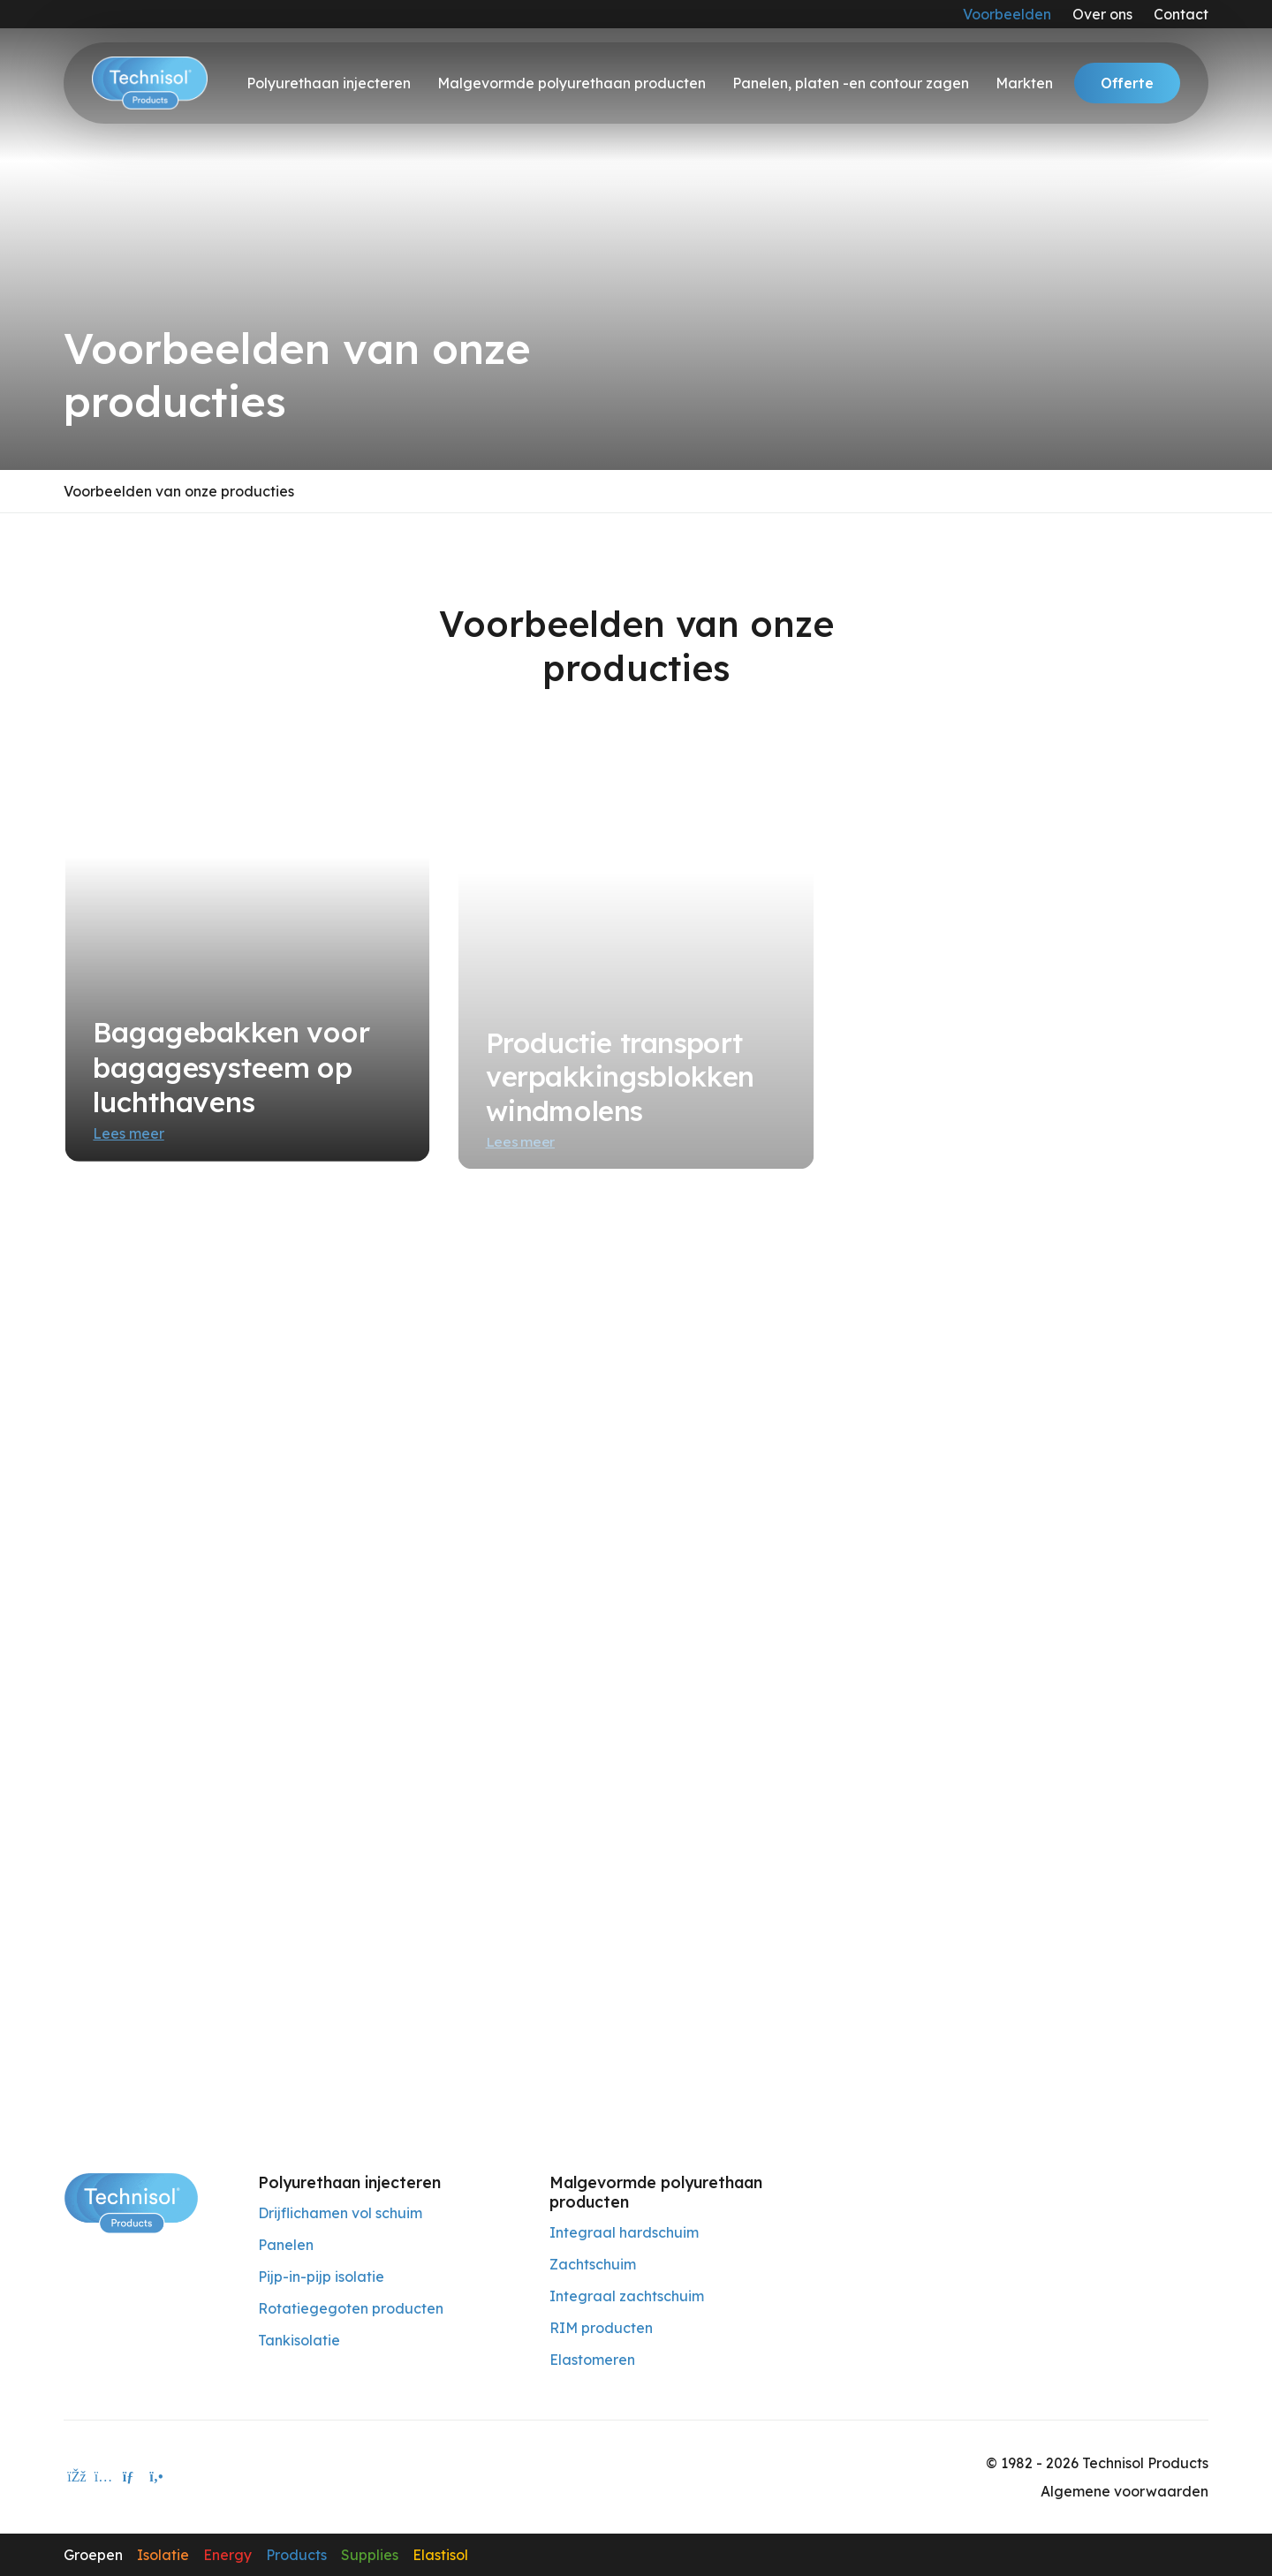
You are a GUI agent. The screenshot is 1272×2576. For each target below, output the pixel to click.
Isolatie (163, 2555)
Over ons (1102, 14)
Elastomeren (592, 2359)
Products (296, 2555)
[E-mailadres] (130, 2477)
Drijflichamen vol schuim (340, 2213)
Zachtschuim (592, 2264)
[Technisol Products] (131, 2201)
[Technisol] (150, 83)
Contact (1181, 14)
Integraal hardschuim (624, 2232)
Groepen (93, 2555)
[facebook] (77, 2477)
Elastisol (440, 2555)
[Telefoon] (156, 2477)
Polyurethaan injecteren (328, 83)
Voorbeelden (1007, 14)
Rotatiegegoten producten (350, 2308)
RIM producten (601, 2328)
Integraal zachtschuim (626, 2296)
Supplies (369, 2555)
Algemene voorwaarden (1124, 2491)
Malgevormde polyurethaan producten (571, 83)
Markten (1024, 83)
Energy (227, 2555)
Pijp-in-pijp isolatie (321, 2276)
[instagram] (103, 2477)
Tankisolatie (299, 2340)
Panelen (286, 2245)
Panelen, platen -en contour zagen (850, 83)
